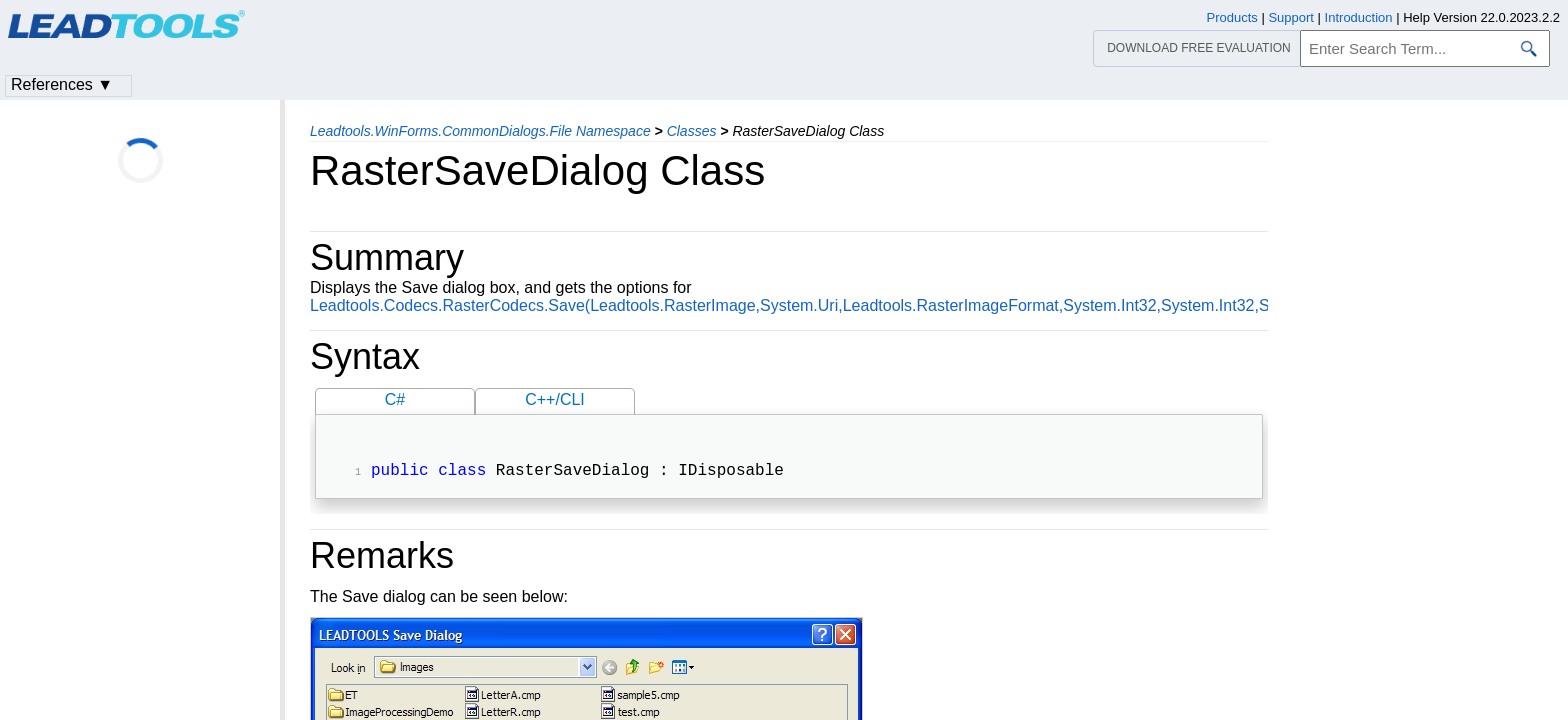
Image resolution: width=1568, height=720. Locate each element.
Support (1291, 17)
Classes (692, 131)
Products (1232, 17)
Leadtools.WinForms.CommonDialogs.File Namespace (480, 131)
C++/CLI (555, 399)
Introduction (1359, 17)
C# (395, 399)
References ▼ (62, 84)
